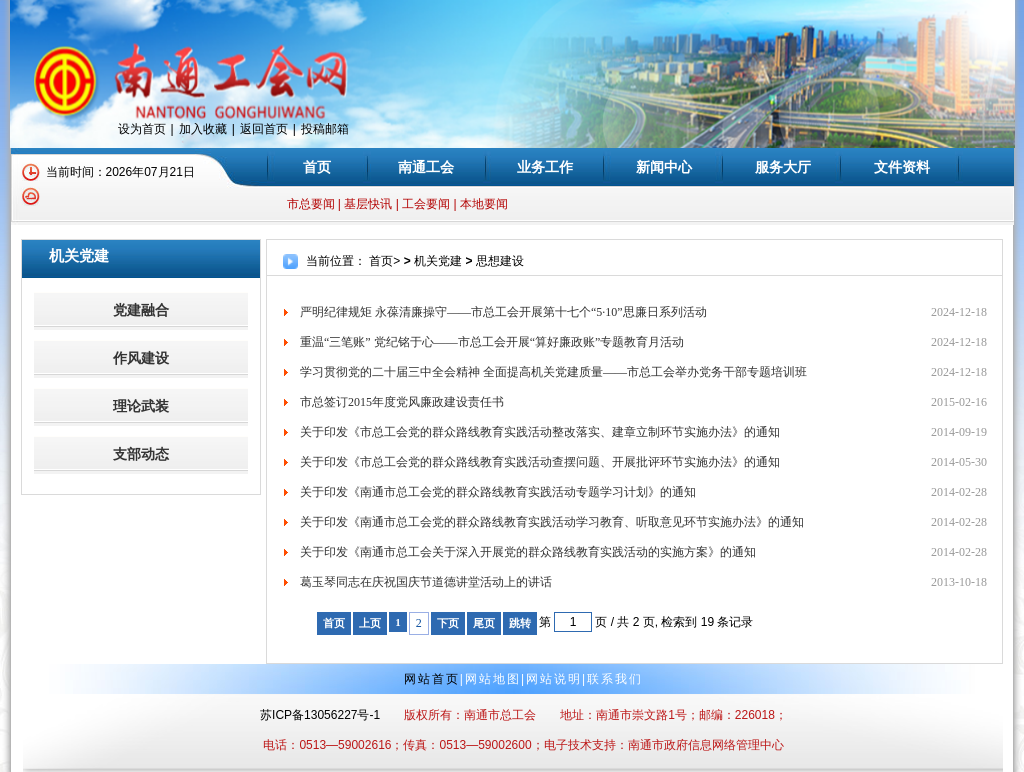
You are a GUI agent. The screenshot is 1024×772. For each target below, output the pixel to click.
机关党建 (438, 261)
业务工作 (545, 167)
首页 (317, 167)
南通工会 (426, 167)
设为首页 (142, 129)
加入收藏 (203, 129)
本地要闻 (484, 204)
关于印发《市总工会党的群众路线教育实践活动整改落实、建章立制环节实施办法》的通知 (540, 432)
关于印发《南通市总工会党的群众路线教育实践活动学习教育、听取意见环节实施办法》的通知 (552, 522)
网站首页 (432, 679)
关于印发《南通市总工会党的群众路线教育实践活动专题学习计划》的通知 (498, 492)
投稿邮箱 (325, 129)
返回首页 (264, 129)
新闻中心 (664, 167)
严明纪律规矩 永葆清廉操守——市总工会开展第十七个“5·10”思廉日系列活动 (503, 312)
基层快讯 (368, 204)
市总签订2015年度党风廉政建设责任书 (402, 402)
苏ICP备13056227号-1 (320, 715)
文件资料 (902, 167)
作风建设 (141, 358)
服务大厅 (783, 167)
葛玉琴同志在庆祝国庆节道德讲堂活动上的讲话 (426, 582)
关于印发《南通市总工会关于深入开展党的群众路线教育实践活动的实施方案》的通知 (528, 552)
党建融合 (141, 310)
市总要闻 (311, 204)
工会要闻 (426, 204)
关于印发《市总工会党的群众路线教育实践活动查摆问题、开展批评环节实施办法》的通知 (540, 462)
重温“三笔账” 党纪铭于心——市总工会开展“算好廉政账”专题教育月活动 (492, 342)
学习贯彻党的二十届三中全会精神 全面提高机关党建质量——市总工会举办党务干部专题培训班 (553, 372)
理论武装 (141, 406)
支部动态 (141, 454)
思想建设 (500, 261)
